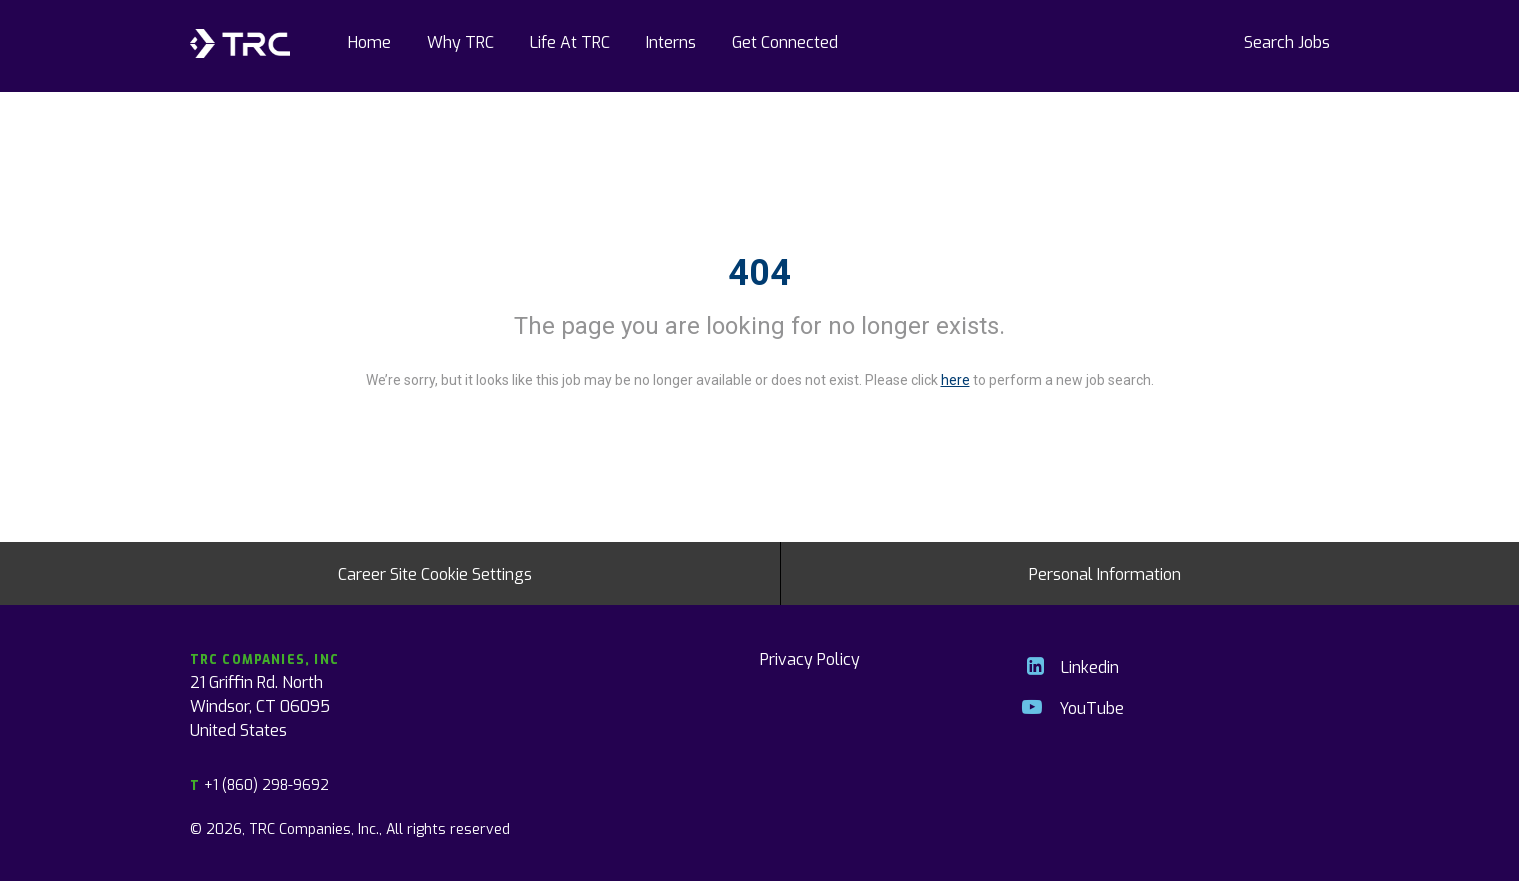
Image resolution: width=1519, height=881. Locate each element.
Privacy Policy (810, 658)
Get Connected (785, 41)
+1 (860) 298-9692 (259, 784)
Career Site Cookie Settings (435, 573)
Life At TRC (570, 41)
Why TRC (460, 41)
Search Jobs (1287, 41)
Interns (671, 41)
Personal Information (1105, 573)
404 (759, 273)
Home (369, 41)
